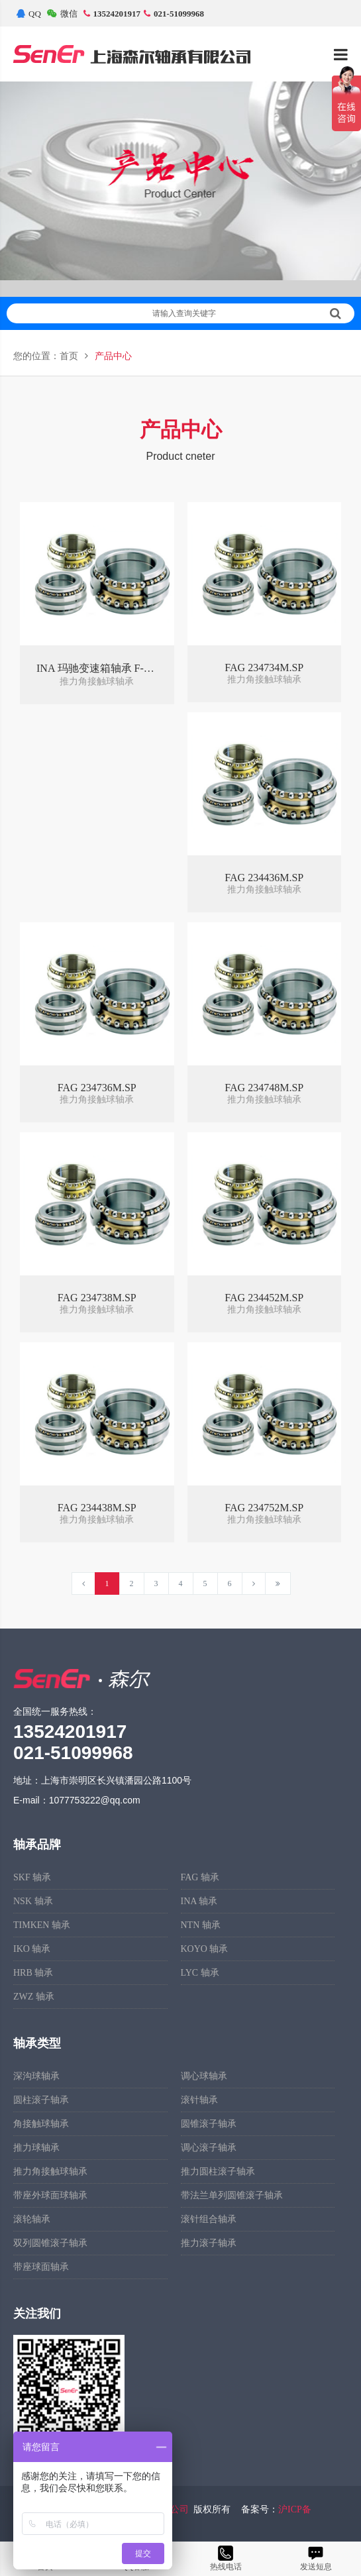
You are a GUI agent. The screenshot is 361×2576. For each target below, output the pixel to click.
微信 (62, 14)
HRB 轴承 (33, 1973)
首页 (69, 356)
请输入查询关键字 (247, 313)
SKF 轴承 (32, 1877)
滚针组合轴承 (208, 2219)
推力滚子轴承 (208, 2243)
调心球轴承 (204, 2076)
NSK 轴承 (33, 1901)
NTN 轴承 (201, 1925)
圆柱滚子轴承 (41, 2100)
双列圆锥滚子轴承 (50, 2243)
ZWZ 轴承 (33, 1997)
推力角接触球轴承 (50, 2171)
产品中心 (113, 356)
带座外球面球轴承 (50, 2195)
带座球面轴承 (41, 2267)
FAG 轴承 (200, 1877)
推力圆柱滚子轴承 (218, 2171)
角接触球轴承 (41, 2124)
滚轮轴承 (31, 2219)
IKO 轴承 (31, 1949)
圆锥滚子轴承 (208, 2124)
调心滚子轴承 (208, 2148)
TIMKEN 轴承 (41, 1925)
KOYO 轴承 (205, 1949)
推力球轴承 (36, 2148)
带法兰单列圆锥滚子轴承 (232, 2195)
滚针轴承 (199, 2100)
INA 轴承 (199, 1901)
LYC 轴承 (200, 1973)
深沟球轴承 (36, 2076)
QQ (29, 14)
